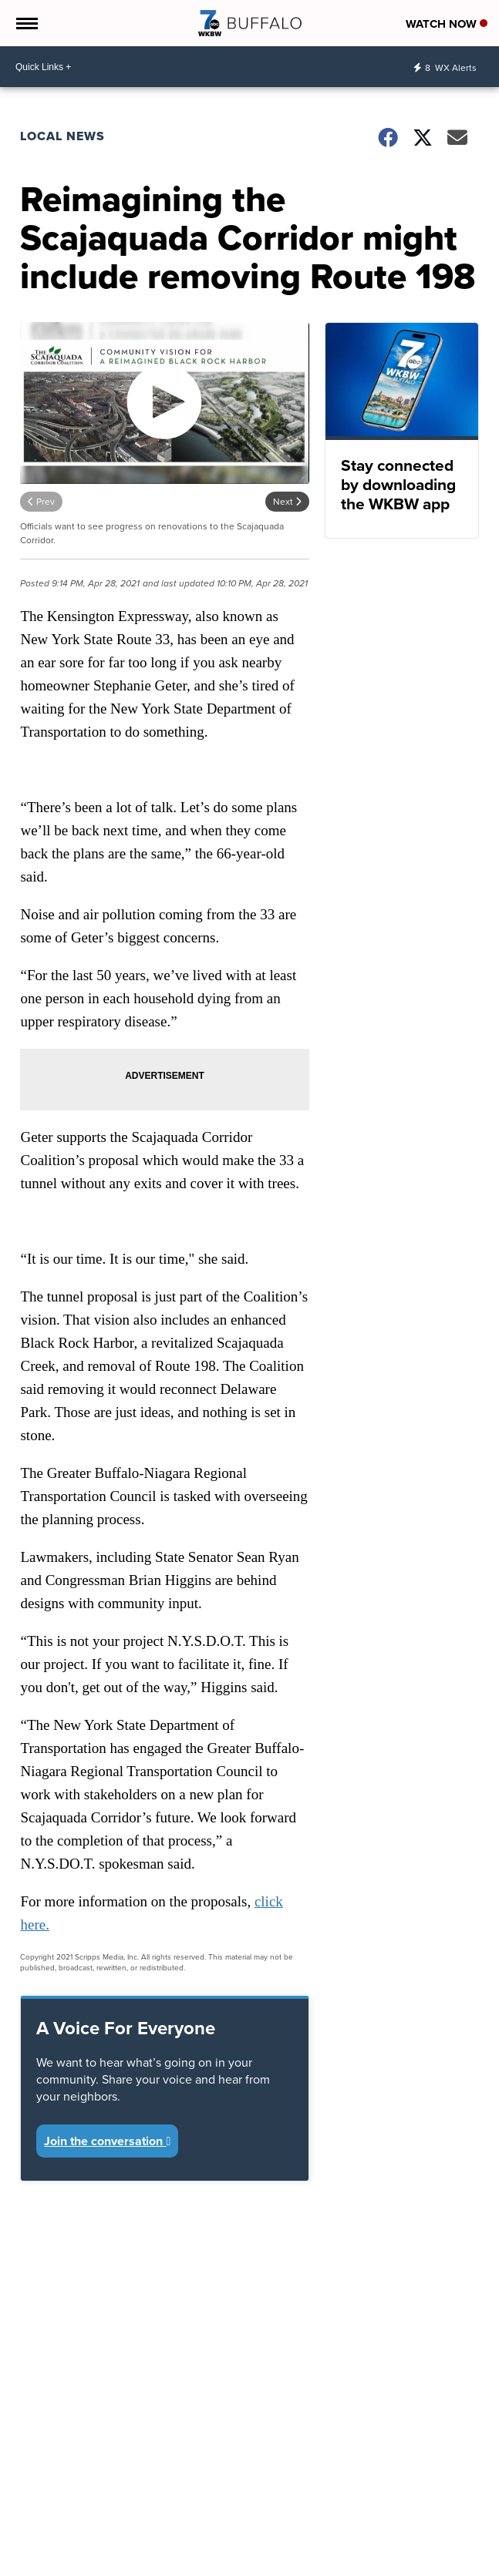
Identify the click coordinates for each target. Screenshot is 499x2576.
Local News (62, 136)
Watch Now (446, 23)
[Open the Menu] (26, 23)
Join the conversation (107, 2141)
